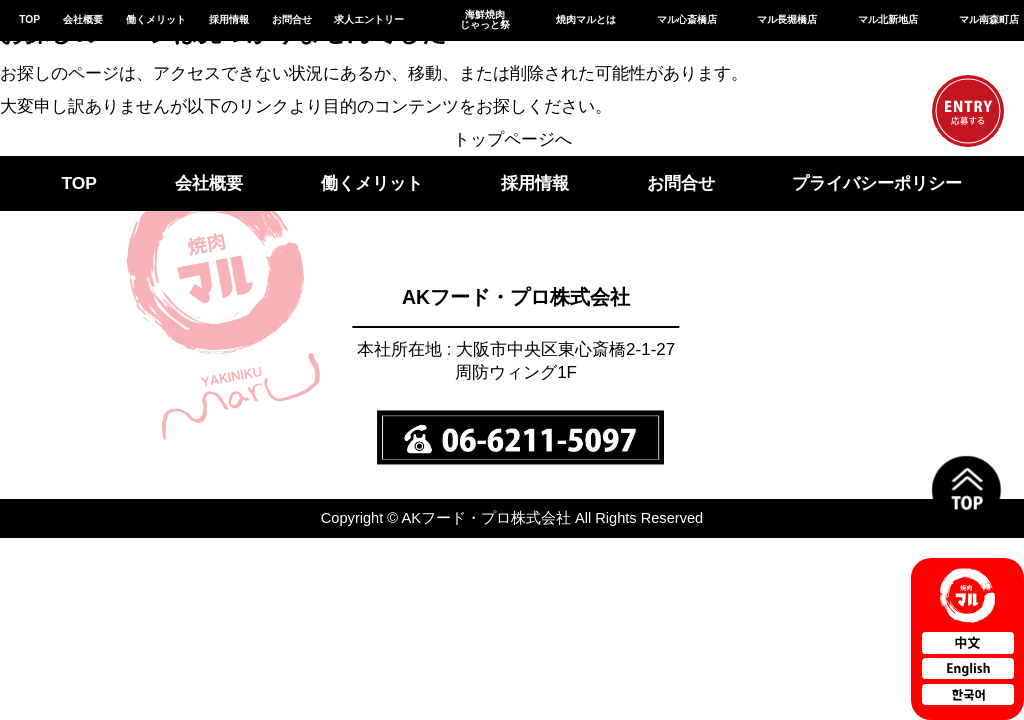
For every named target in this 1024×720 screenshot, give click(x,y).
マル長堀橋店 (787, 19)
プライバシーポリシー (877, 183)
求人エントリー (369, 19)
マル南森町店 (989, 19)
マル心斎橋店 (687, 19)
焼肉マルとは (586, 19)
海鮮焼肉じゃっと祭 (485, 19)
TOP (29, 19)
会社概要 (83, 19)
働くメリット (156, 19)
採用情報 (229, 19)
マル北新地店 (888, 19)
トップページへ (512, 139)
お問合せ (292, 19)
